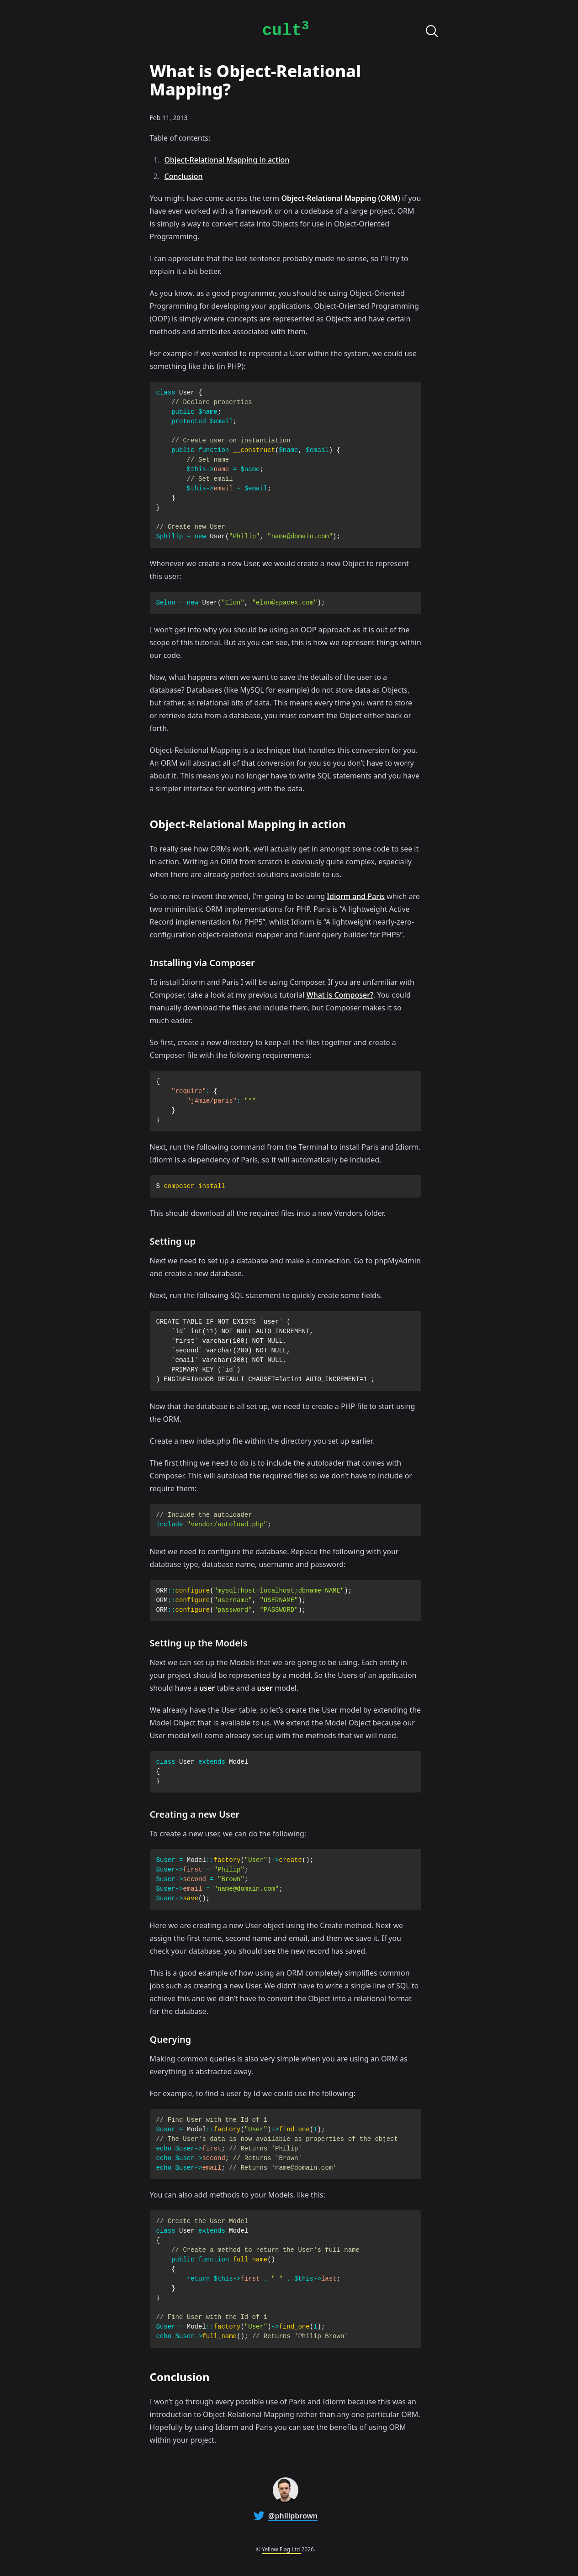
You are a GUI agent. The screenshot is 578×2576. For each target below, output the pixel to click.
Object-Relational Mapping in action (227, 160)
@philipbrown (293, 2516)
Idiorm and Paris (356, 896)
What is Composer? (340, 995)
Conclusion (183, 176)
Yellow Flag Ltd (281, 2549)
